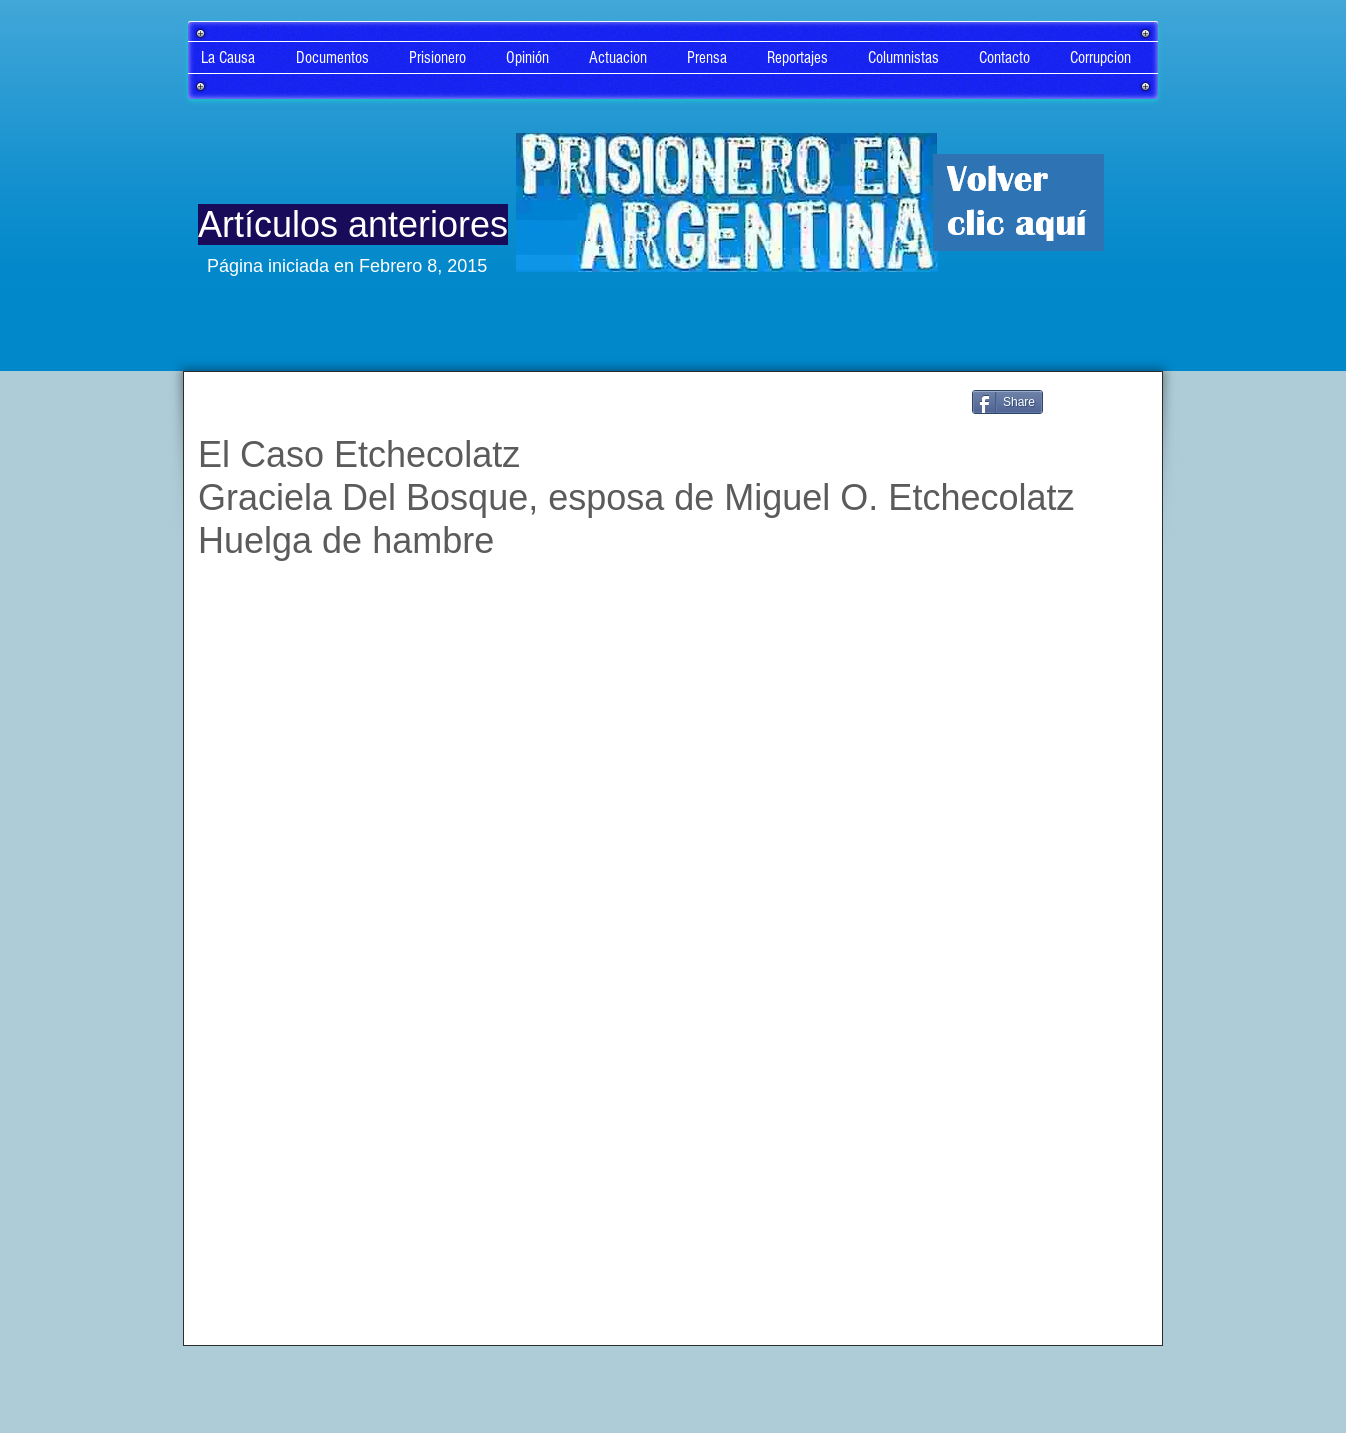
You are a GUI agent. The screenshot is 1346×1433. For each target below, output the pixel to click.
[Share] (1007, 402)
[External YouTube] (669, 858)
